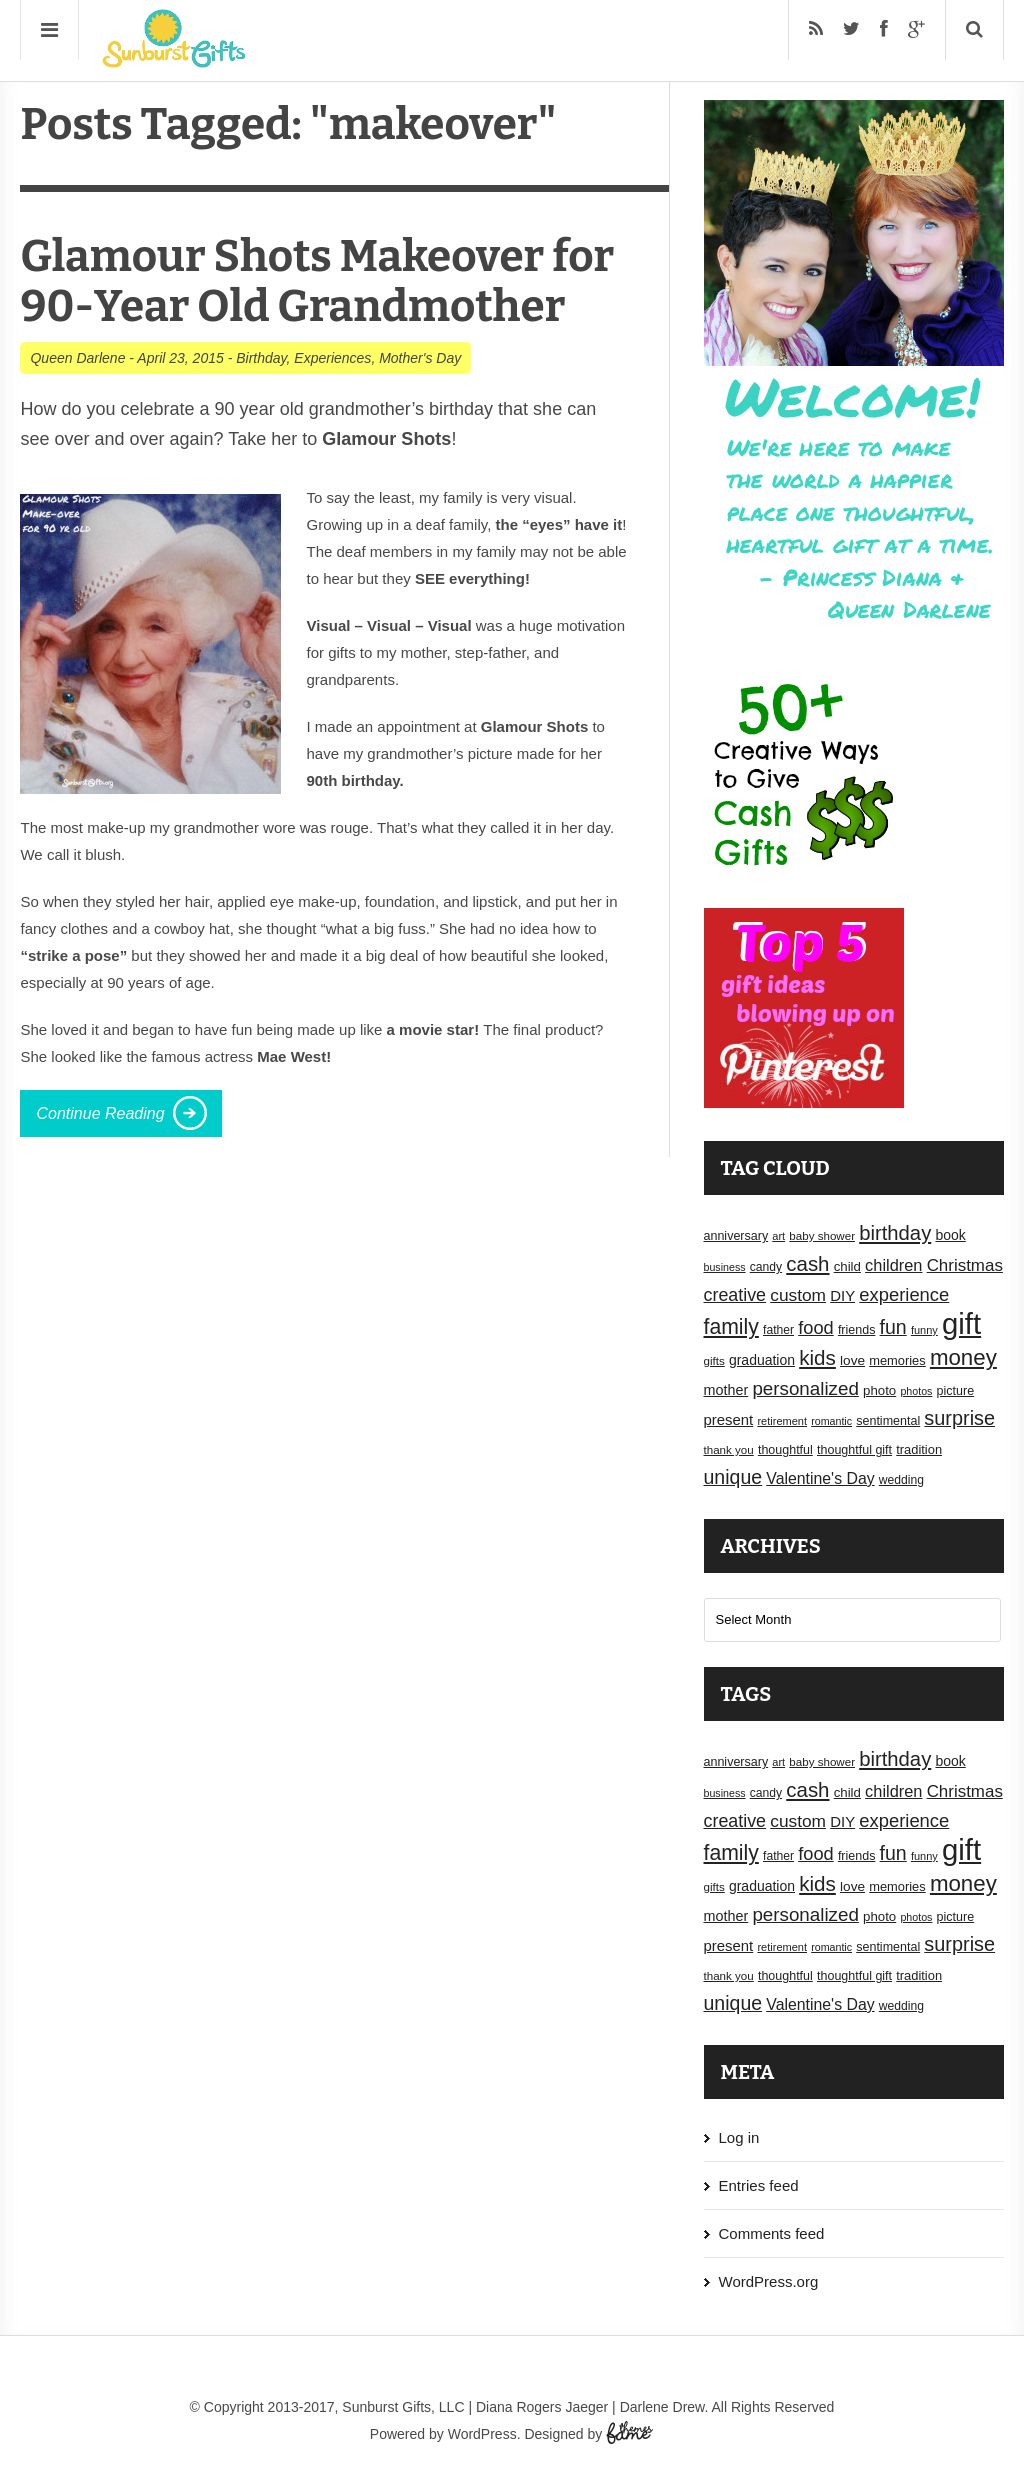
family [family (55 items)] (731, 1326)
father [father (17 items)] (778, 1330)
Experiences (332, 358)
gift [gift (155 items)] (961, 1323)
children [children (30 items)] (893, 1265)
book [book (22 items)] (950, 1235)
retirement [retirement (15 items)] (782, 1421)
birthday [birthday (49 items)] (895, 1233)
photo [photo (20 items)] (879, 1390)
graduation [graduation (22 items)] (762, 1360)
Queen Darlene (77, 358)
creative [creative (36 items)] (735, 1295)
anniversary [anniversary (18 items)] (736, 1236)
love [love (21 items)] (852, 1360)
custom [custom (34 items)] (798, 1295)
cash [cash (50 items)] (807, 1263)
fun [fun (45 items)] (893, 1327)
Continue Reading (100, 1113)
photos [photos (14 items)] (916, 1391)
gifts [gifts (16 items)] (714, 1361)
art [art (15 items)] (778, 1236)
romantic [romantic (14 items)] (831, 1421)
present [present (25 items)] (729, 1420)
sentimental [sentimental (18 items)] (888, 1421)
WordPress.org (769, 2281)
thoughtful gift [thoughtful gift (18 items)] (854, 1450)
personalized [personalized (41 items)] (805, 1388)
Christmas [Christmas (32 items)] (965, 1265)
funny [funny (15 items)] (924, 1330)
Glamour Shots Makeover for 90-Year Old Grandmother (317, 281)
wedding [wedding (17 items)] (901, 1480)
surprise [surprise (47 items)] (959, 1418)
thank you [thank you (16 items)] (729, 1450)
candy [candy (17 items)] (766, 1267)
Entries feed (759, 2185)
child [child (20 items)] (847, 1266)
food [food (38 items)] (816, 1327)
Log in (739, 2137)
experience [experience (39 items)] (904, 1294)
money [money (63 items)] (963, 1357)
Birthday (261, 358)
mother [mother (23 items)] (726, 1390)
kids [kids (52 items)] (817, 1357)
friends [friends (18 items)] (857, 1330)
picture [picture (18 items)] (956, 1391)
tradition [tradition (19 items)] (919, 1449)
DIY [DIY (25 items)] (842, 1296)
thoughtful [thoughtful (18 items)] (785, 1450)
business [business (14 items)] (725, 1267)
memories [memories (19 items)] (897, 1360)
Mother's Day (420, 358)
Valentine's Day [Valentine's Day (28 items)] (820, 1478)
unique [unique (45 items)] (733, 1477)
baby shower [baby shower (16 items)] (822, 1236)
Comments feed (772, 2233)
